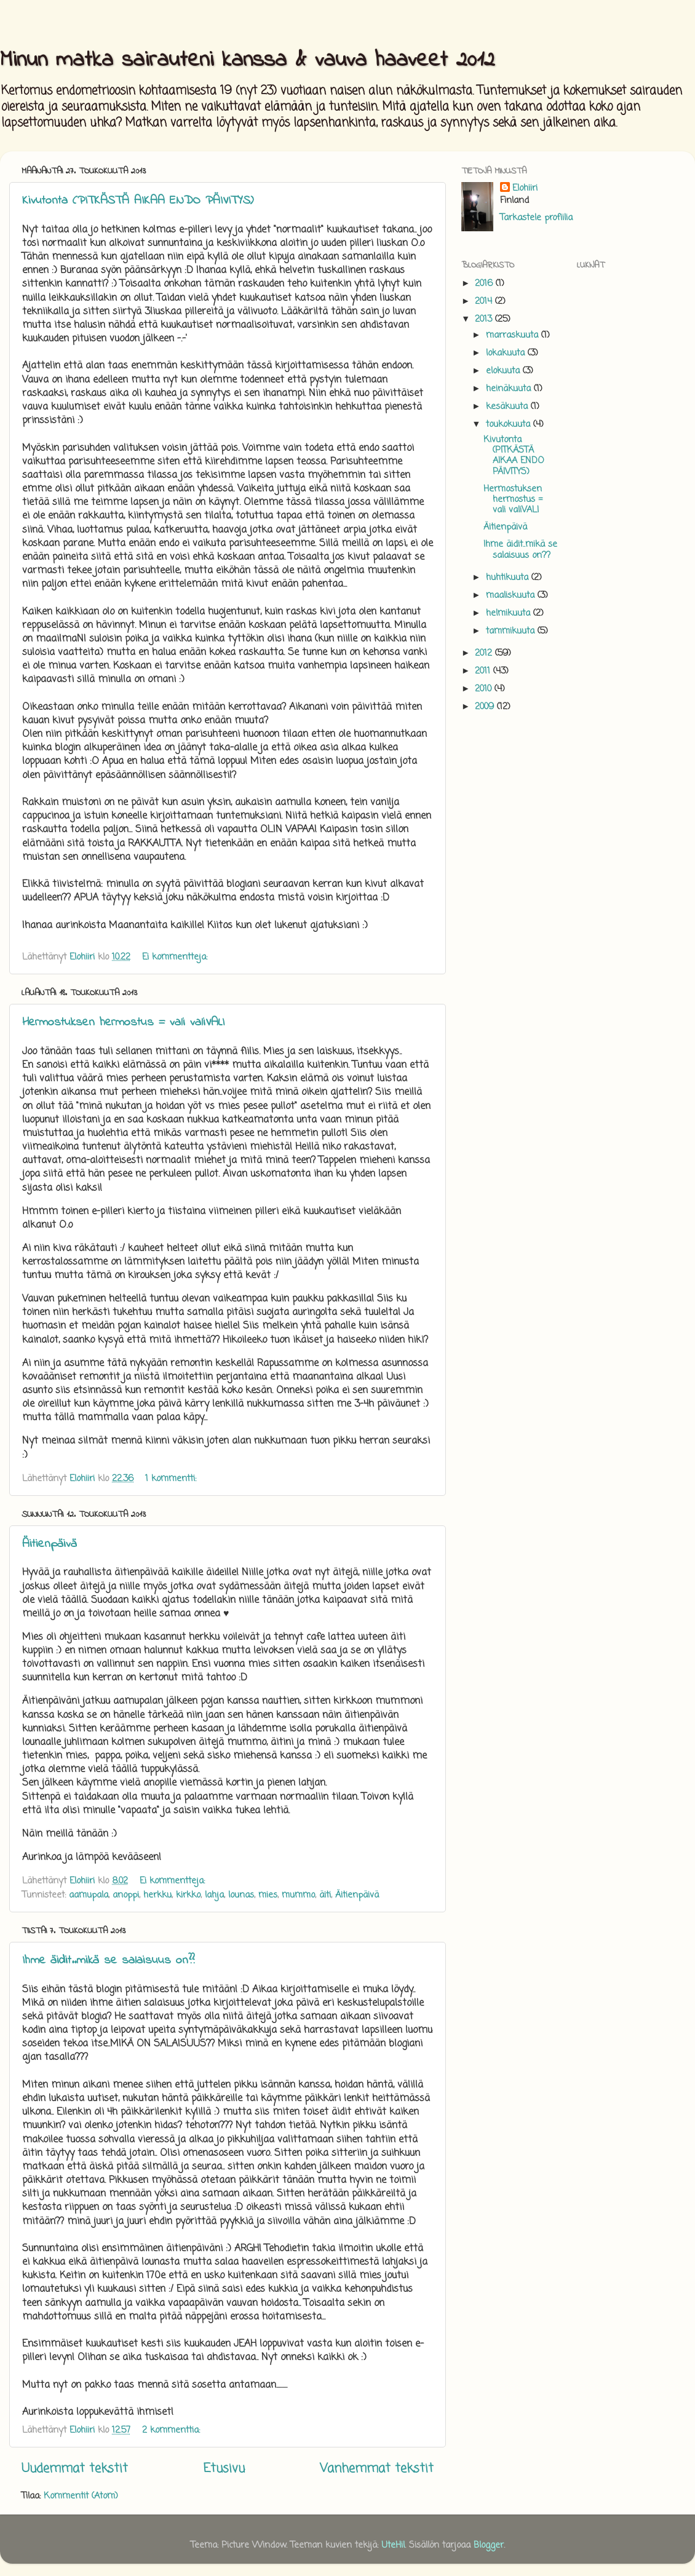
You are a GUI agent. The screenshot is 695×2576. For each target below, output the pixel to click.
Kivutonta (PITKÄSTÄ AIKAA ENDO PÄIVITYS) (137, 201)
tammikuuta (512, 631)
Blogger (489, 2545)
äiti (325, 1895)
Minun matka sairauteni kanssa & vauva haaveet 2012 (247, 60)
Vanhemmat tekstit (377, 2468)
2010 (484, 689)
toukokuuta (509, 424)
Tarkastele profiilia (536, 218)
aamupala (88, 1895)
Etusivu (224, 2468)
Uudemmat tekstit (75, 2468)
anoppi (126, 1895)
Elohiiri (525, 188)
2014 (485, 301)
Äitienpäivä (49, 1544)
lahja (214, 1895)
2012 (485, 653)
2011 (484, 671)
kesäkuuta (508, 406)
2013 (485, 319)
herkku (157, 1895)
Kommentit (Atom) (81, 2496)
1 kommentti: (172, 1478)
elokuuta (504, 371)
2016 (485, 283)
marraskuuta (513, 335)
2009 (486, 707)
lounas (241, 1895)
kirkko (188, 1895)
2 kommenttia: (172, 2430)
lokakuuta (507, 353)
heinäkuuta (510, 389)
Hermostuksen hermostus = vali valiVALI (123, 1023)
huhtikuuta (508, 577)
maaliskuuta (512, 595)
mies (267, 1895)
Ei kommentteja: (176, 957)
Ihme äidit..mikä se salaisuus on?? (108, 1961)
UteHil (393, 2545)
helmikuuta (509, 613)
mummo (298, 1895)
